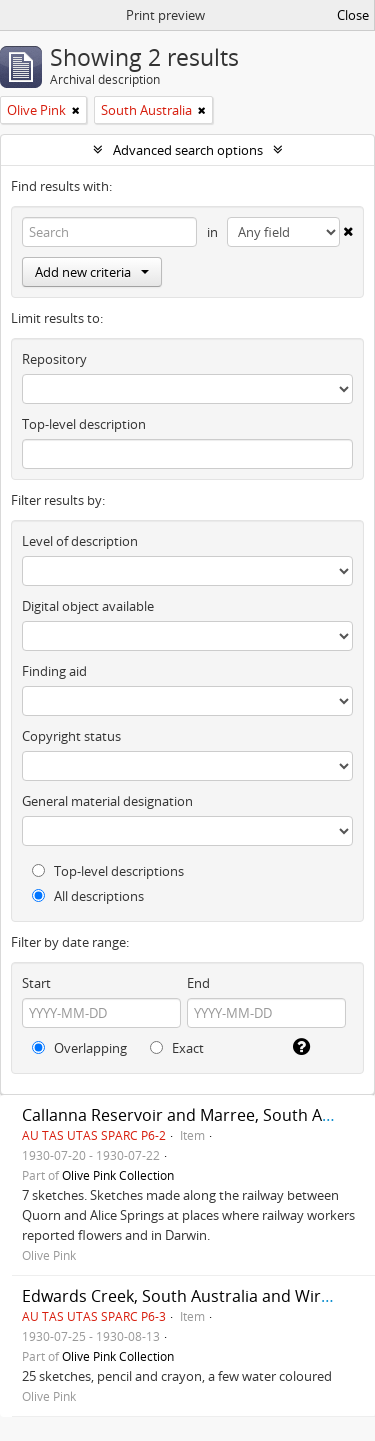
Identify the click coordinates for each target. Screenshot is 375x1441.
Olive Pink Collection (118, 1175)
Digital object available (88, 606)
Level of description (80, 541)
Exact (177, 1048)
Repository (54, 359)
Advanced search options (188, 150)
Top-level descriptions (108, 871)
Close (353, 15)
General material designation (107, 801)
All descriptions (88, 896)
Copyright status (71, 736)
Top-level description (84, 424)
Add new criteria (92, 272)
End (198, 983)
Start (36, 983)
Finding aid (54, 671)
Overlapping (79, 1048)
